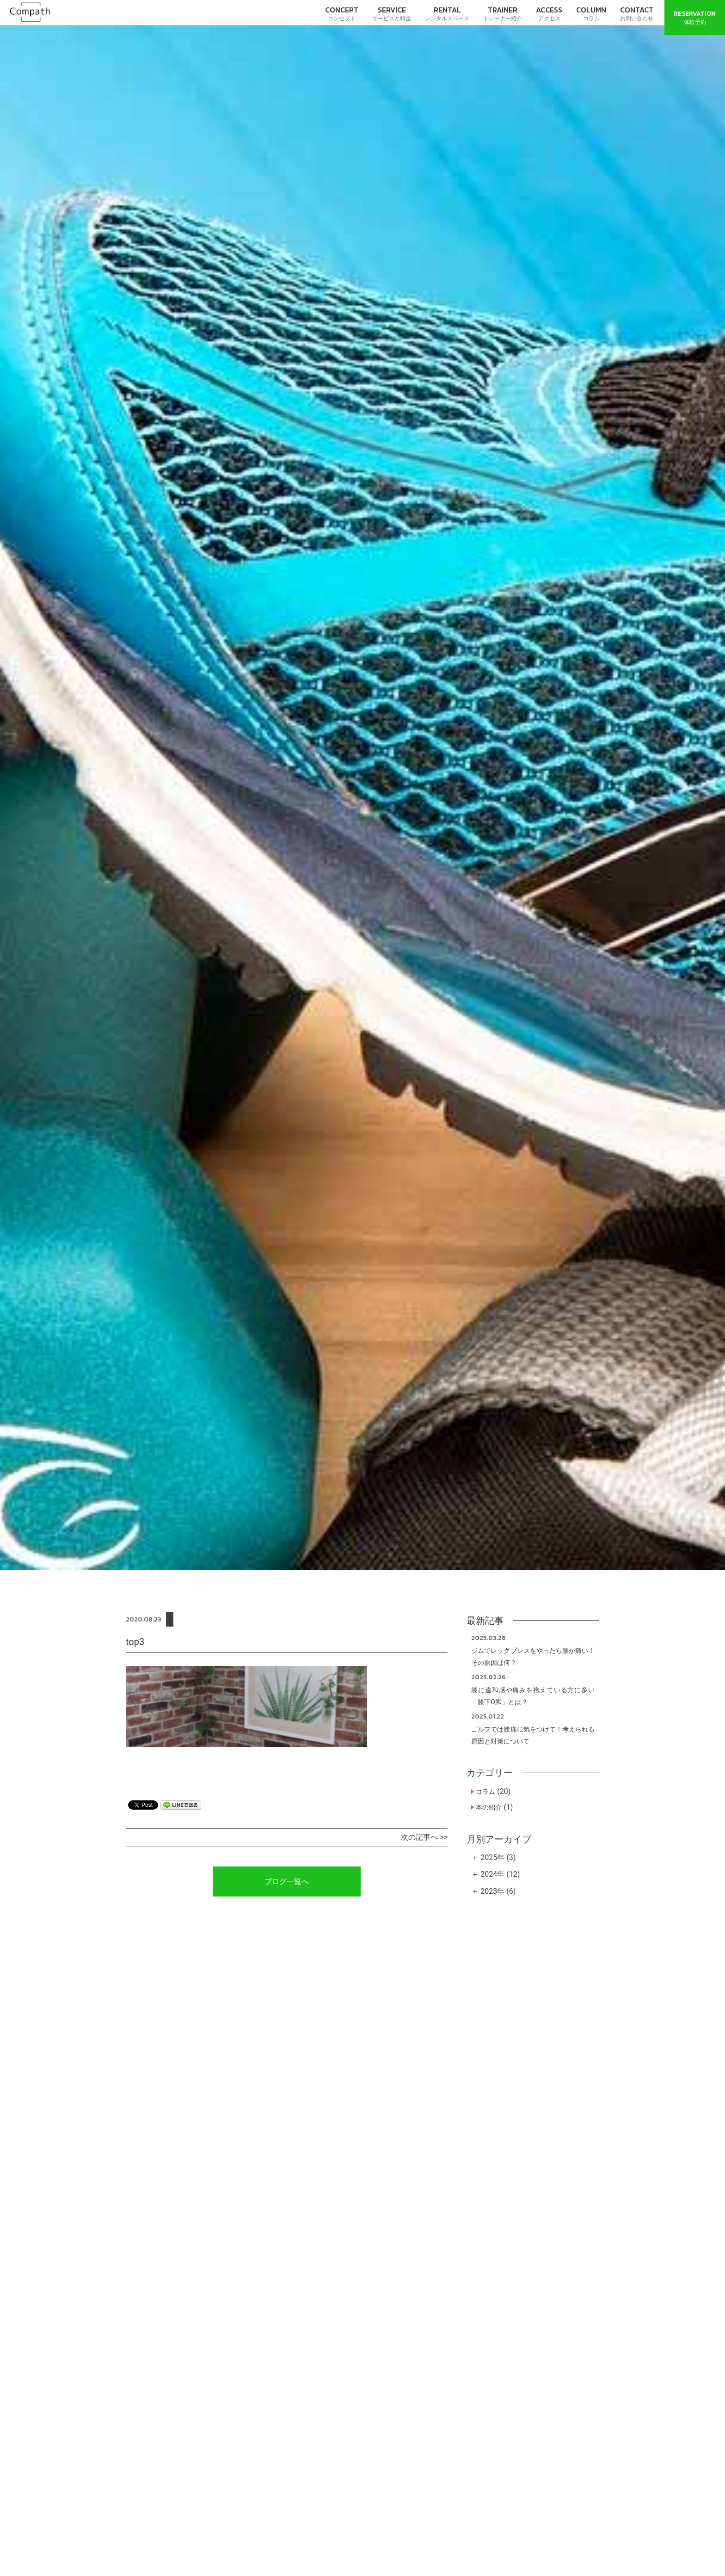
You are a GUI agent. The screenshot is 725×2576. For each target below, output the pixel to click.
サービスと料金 (391, 13)
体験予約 (695, 17)
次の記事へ (419, 1837)
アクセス (549, 13)
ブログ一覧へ (286, 1881)
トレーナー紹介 (502, 13)
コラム (591, 13)
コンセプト (341, 13)
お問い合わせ (636, 13)
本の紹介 (489, 1807)
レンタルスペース (447, 13)
